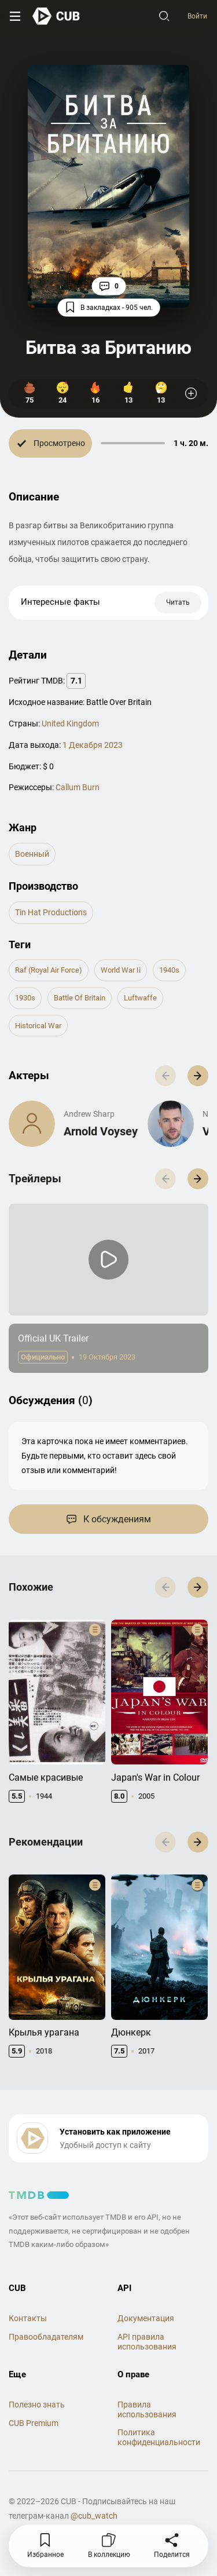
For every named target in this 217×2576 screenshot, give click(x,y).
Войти (197, 16)
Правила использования (146, 2409)
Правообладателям (46, 2336)
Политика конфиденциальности (158, 2437)
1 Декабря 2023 (92, 745)
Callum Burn (78, 787)
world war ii (121, 970)
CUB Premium (33, 2423)
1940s (169, 970)
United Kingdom (70, 723)
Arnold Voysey (101, 1131)
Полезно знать (37, 2404)
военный (32, 853)
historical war (38, 1025)
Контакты (28, 2318)
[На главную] (56, 16)
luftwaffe (140, 997)
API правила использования (146, 2341)
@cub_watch (94, 2515)
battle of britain (79, 997)
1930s (25, 997)
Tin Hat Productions (51, 912)
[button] (197, 1075)
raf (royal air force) (48, 970)
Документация (145, 2318)
